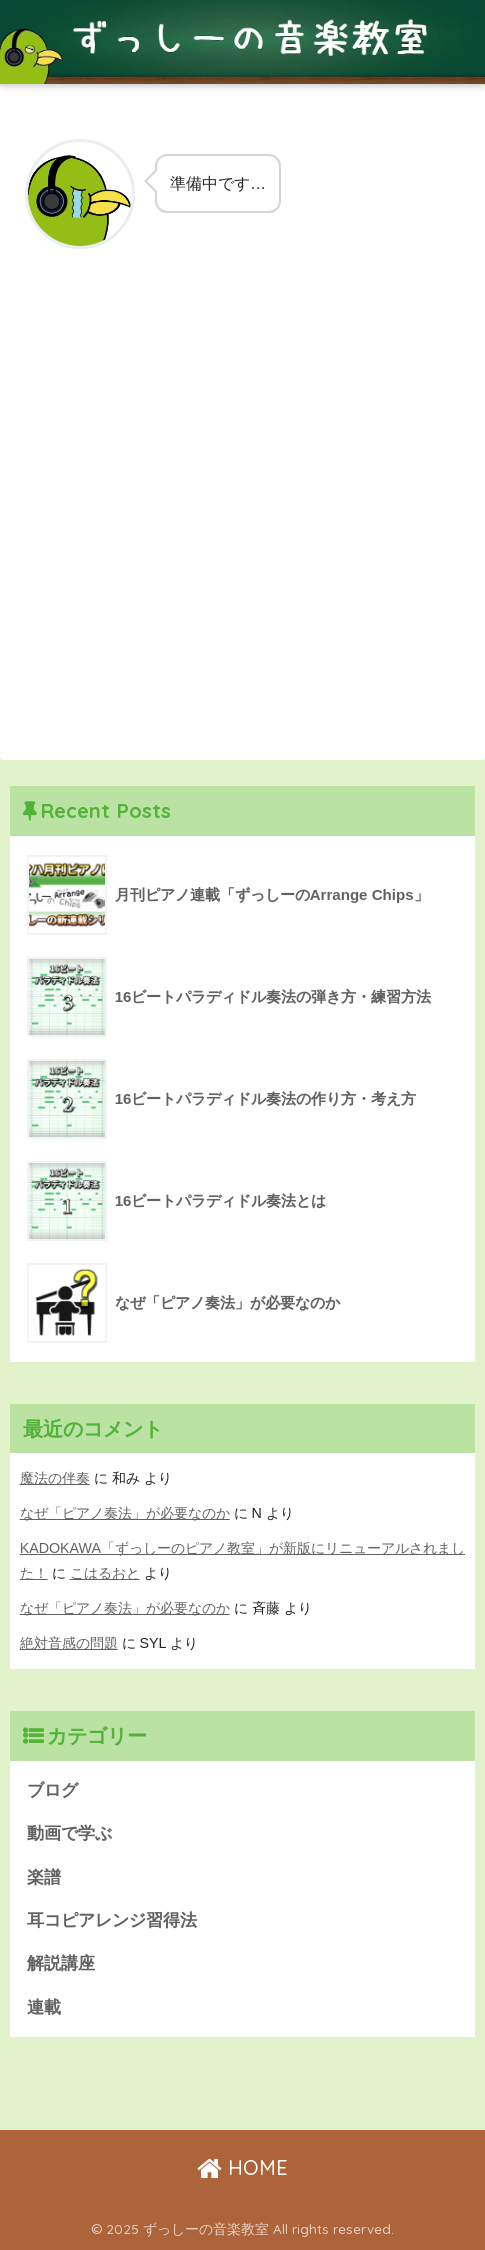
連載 (44, 2007)
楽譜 (44, 1877)
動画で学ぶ (69, 1833)
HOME (242, 2167)
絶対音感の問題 (69, 1643)
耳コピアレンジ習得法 (112, 1920)
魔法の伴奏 (55, 1478)
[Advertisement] (242, 517)
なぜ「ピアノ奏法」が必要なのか (125, 1513)
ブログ (52, 1790)
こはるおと (105, 1573)
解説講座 (61, 1963)
